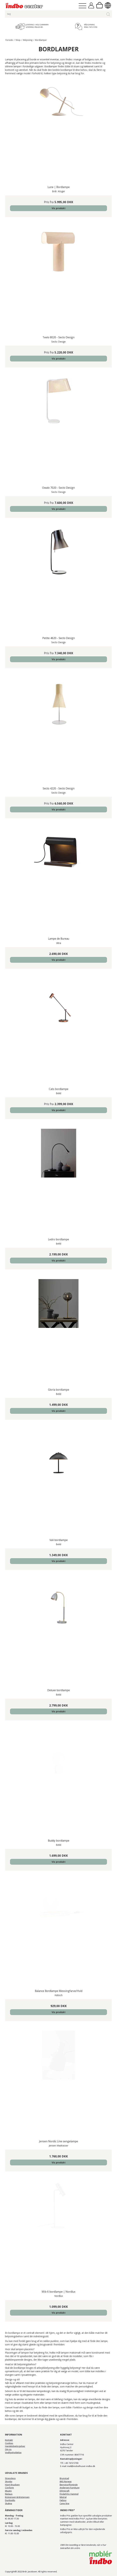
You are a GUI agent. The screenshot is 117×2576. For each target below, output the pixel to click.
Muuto (8, 2490)
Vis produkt (59, 208)
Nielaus (8, 2494)
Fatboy (63, 2500)
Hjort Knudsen (12, 2484)
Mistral (63, 2497)
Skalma (8, 2503)
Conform (9, 2487)
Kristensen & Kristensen (17, 2497)
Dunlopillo (10, 2500)
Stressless (10, 2478)
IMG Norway (66, 2481)
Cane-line (64, 2503)
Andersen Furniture (70, 2487)
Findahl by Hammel (69, 2494)
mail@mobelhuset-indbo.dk (81, 2466)
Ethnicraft (65, 2490)
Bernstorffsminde (69, 2484)
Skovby (8, 2481)
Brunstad (64, 2478)
